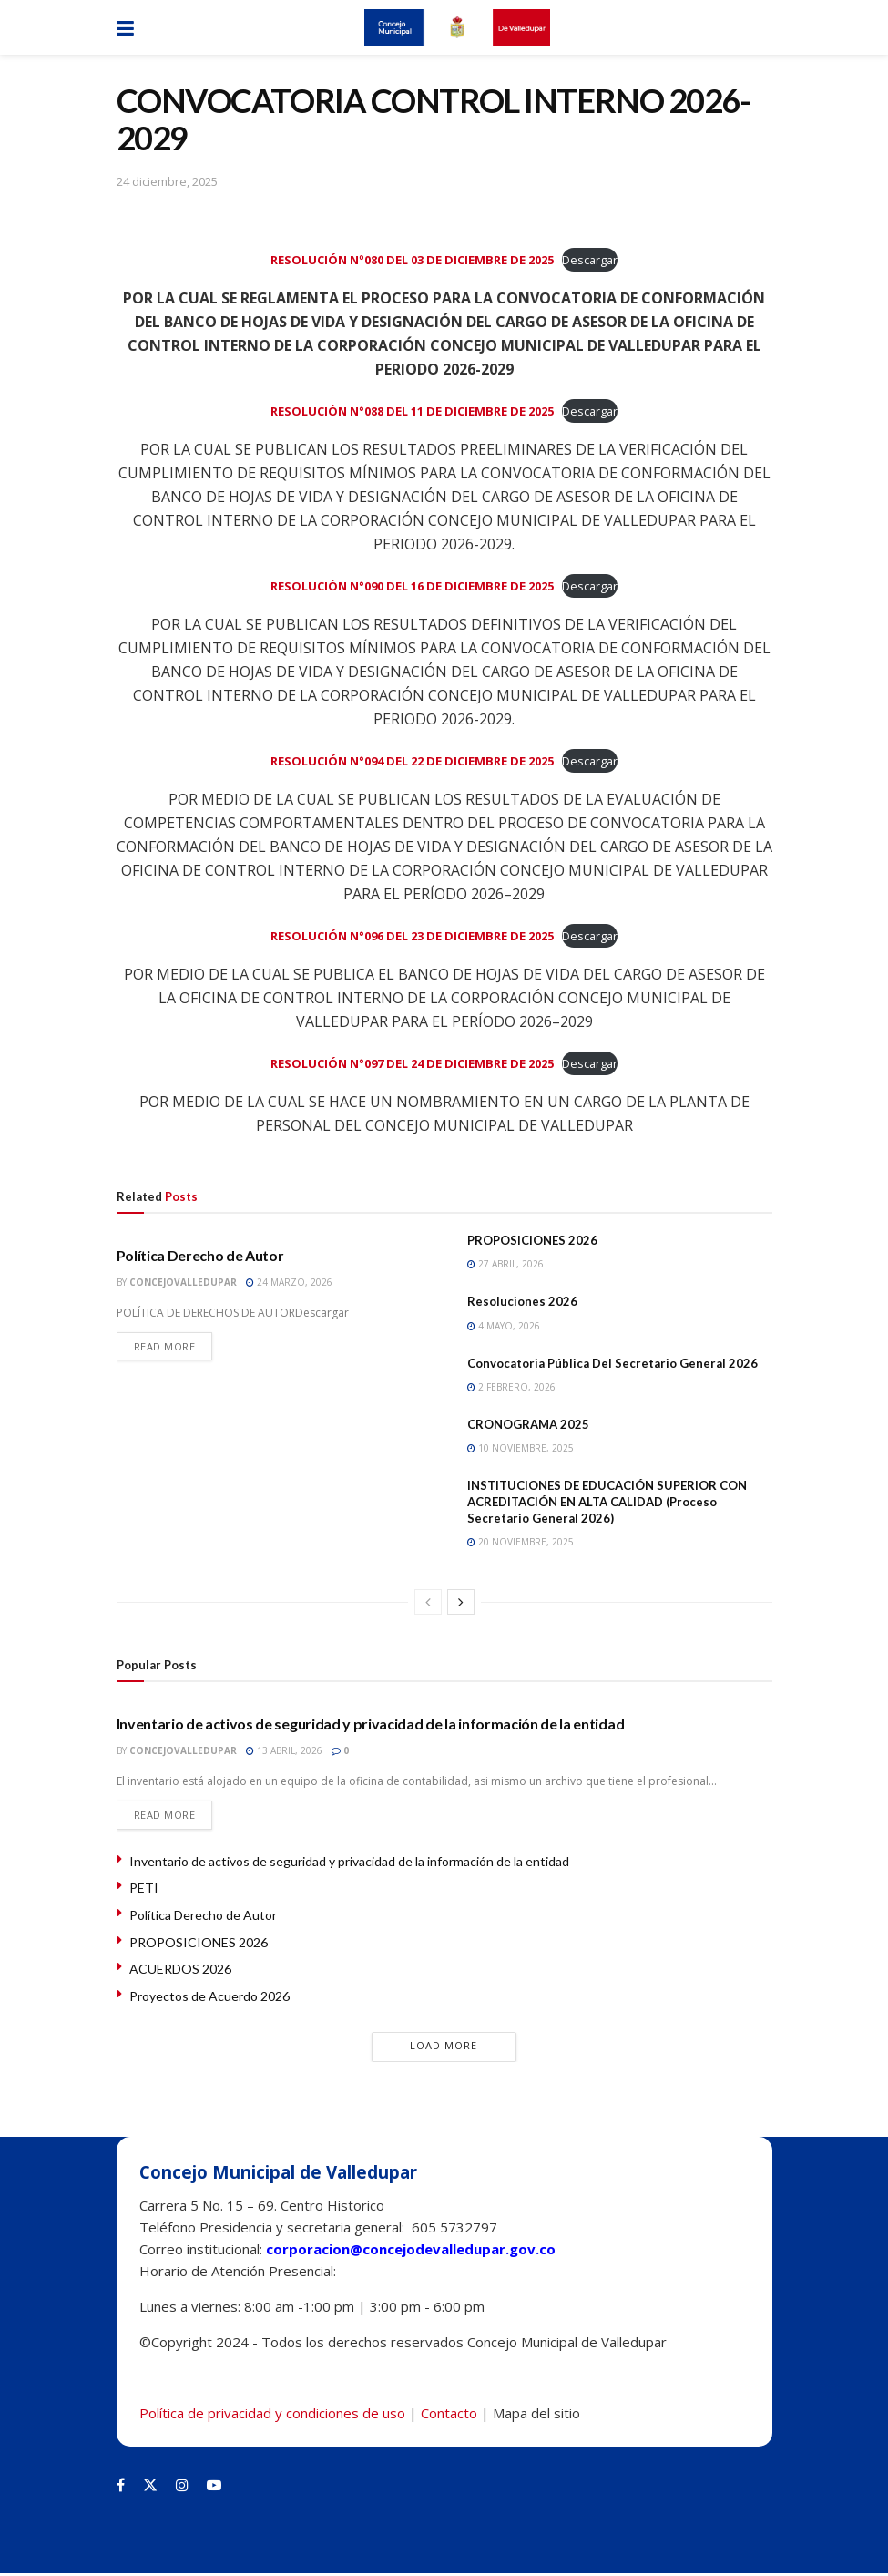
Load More (443, 2048)
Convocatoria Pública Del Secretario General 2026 (612, 1363)
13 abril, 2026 (284, 1750)
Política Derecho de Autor (200, 1255)
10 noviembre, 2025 (520, 1448)
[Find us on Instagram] (182, 2488)
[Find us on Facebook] (121, 2488)
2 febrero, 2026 (511, 1386)
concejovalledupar (183, 1282)
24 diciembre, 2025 (167, 181)
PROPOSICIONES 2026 (532, 1240)
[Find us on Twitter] (150, 2488)
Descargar (590, 259)
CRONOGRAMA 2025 (528, 1424)
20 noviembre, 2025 (520, 1541)
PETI (143, 1890)
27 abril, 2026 (505, 1263)
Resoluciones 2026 (522, 1301)
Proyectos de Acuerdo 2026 (209, 1998)
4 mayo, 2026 (503, 1325)
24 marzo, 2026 (289, 1282)
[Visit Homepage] (457, 27)
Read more (173, 1348)
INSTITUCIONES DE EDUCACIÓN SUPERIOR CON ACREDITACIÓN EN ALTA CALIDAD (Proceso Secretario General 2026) (607, 1501)
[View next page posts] (461, 1602)
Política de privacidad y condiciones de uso (272, 2416)
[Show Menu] (125, 27)
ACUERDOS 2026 (180, 1971)
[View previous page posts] (428, 1602)
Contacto (449, 2416)
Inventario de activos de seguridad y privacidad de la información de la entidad (371, 1723)
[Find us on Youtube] (214, 2488)
